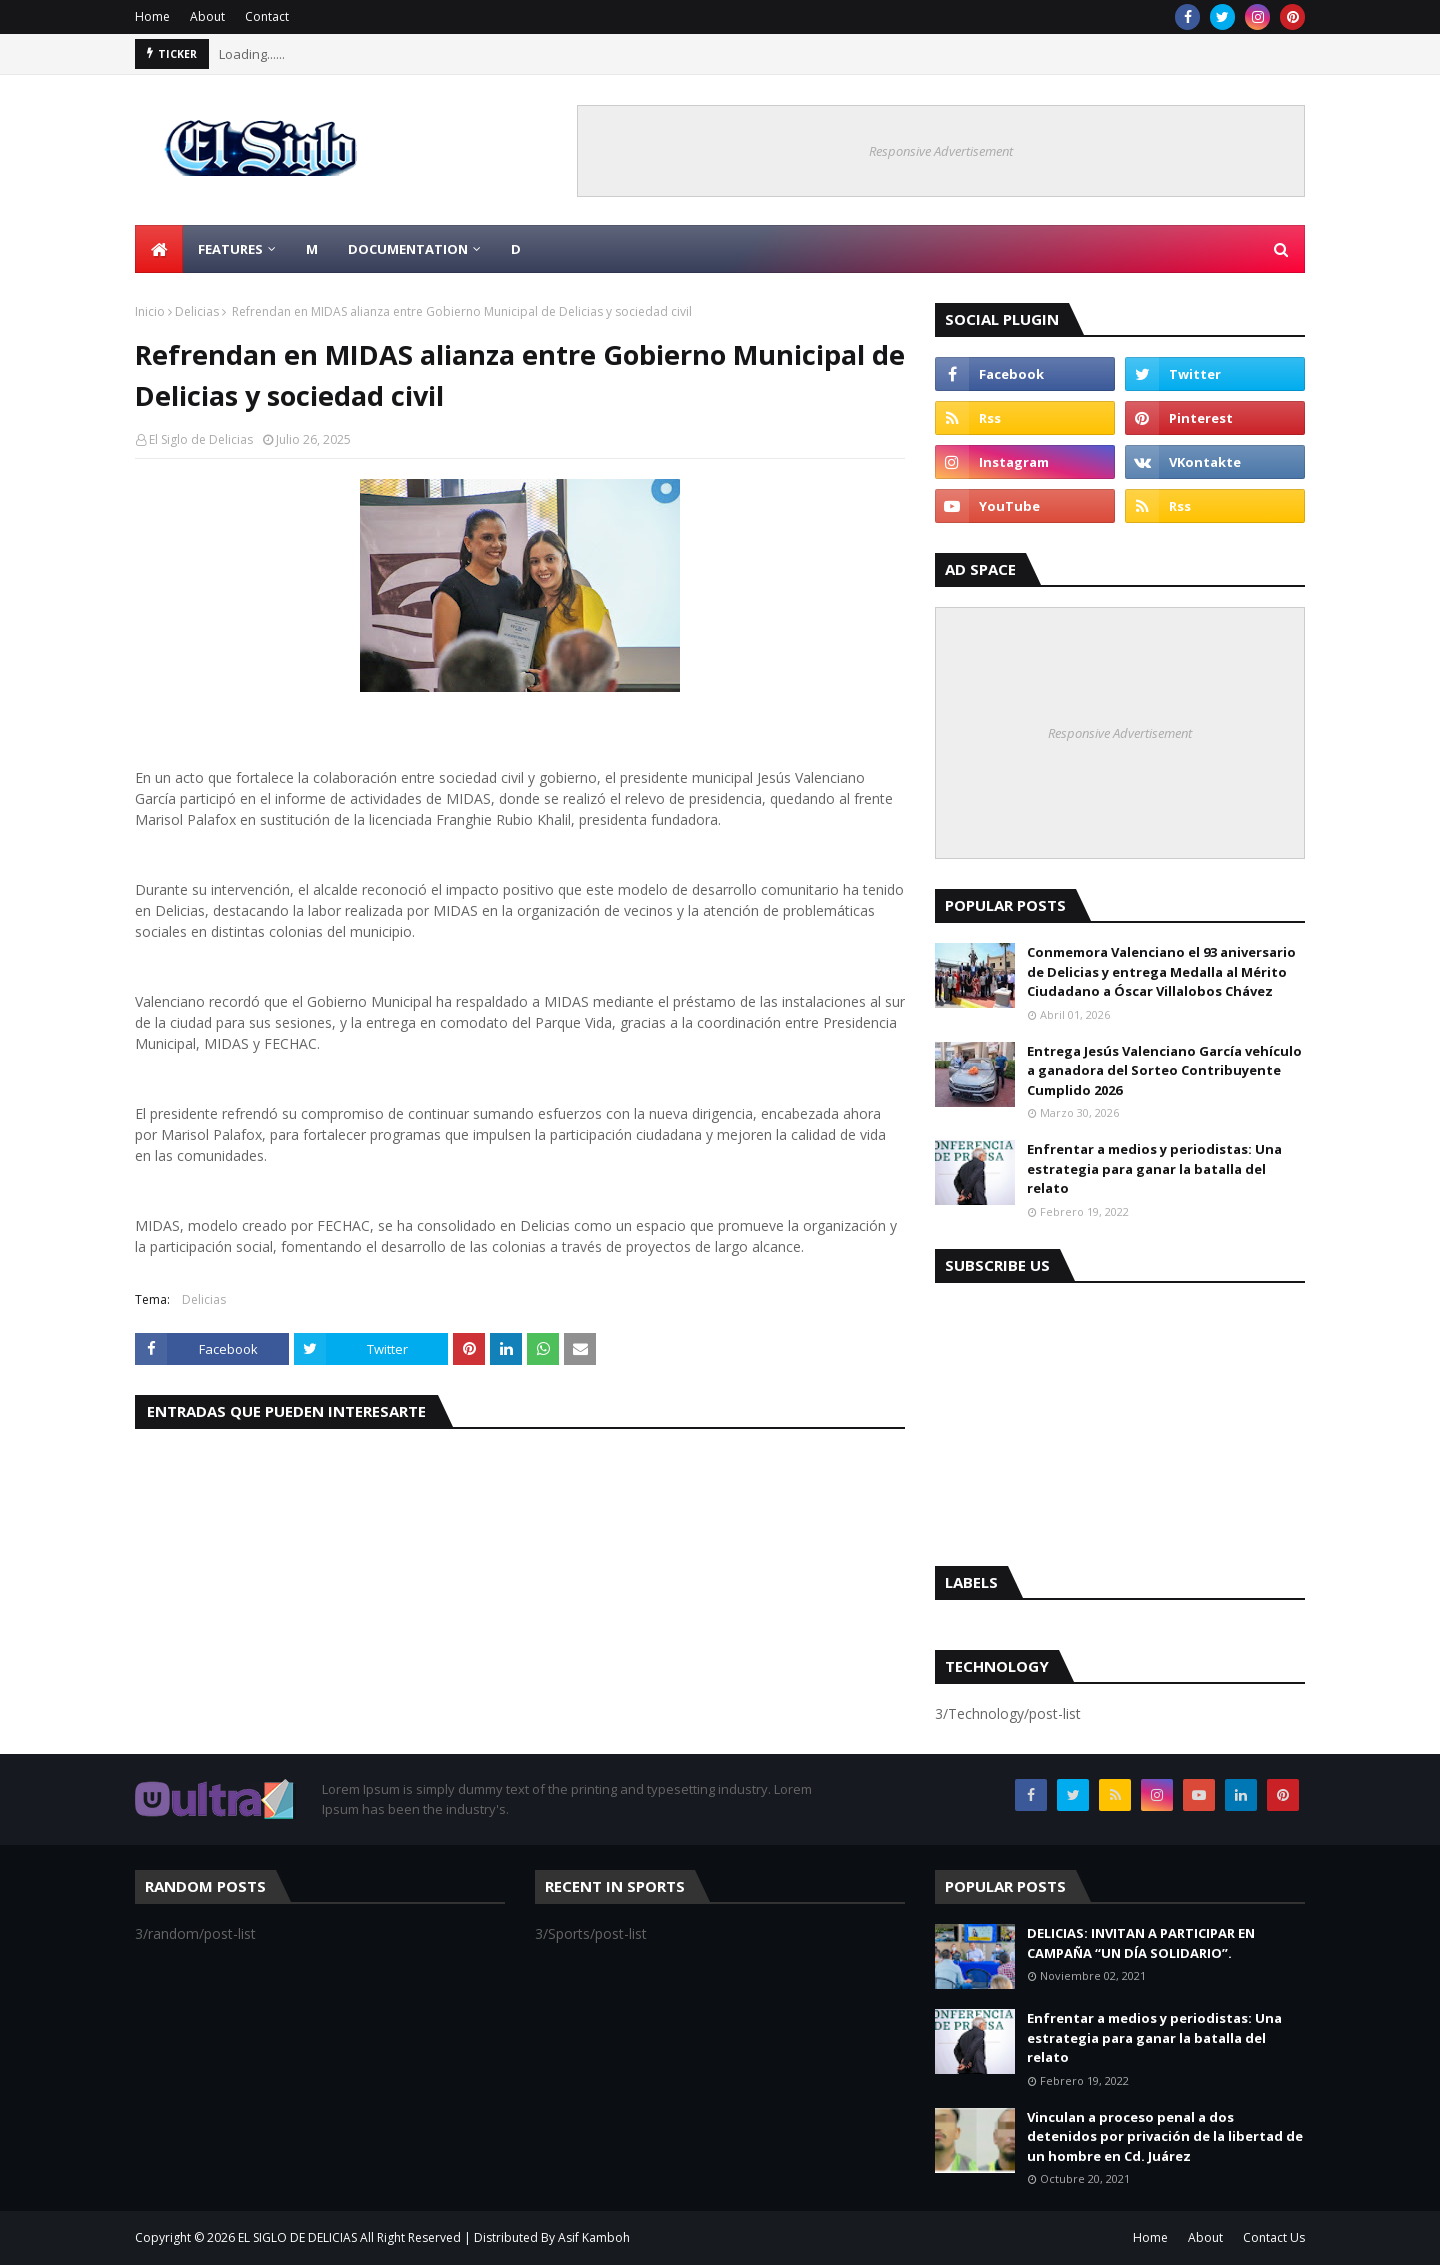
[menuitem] (159, 249)
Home (152, 16)
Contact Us (1274, 2237)
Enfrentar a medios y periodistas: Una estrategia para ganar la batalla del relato (1154, 1168)
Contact (267, 16)
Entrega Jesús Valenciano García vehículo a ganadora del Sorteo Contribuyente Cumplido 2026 (1164, 1070)
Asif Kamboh (594, 2237)
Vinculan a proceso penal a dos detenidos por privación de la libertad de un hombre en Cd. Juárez (1165, 2136)
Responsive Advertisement (941, 151)
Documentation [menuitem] (408, 249)
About (207, 16)
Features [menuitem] (230, 249)
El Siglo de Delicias (201, 439)
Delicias (197, 311)
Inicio (150, 311)
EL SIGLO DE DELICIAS (297, 2237)
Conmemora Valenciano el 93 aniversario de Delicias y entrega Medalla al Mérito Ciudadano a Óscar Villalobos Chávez (1161, 971)
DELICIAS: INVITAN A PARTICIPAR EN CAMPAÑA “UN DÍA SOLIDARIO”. (1141, 1943)
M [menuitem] (312, 249)
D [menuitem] (516, 249)
